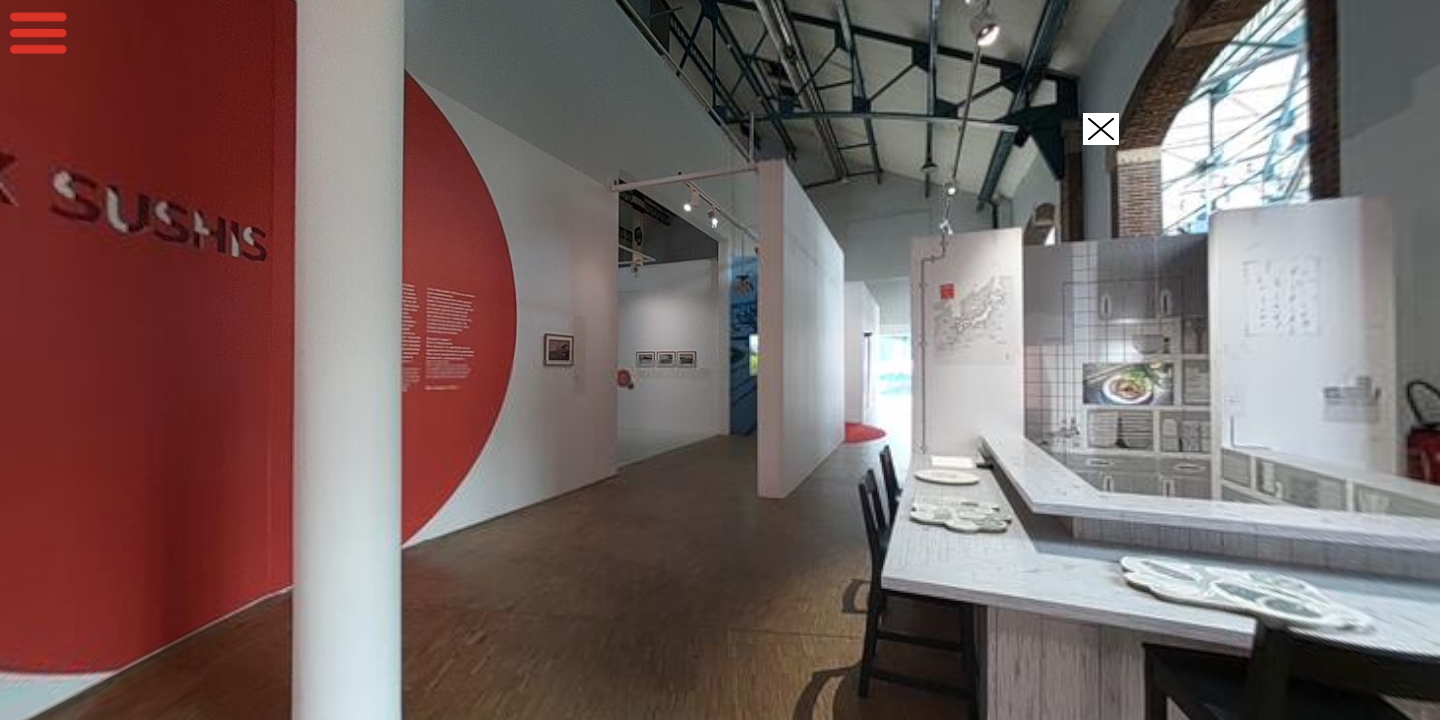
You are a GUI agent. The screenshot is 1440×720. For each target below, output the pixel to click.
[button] (1101, 129)
